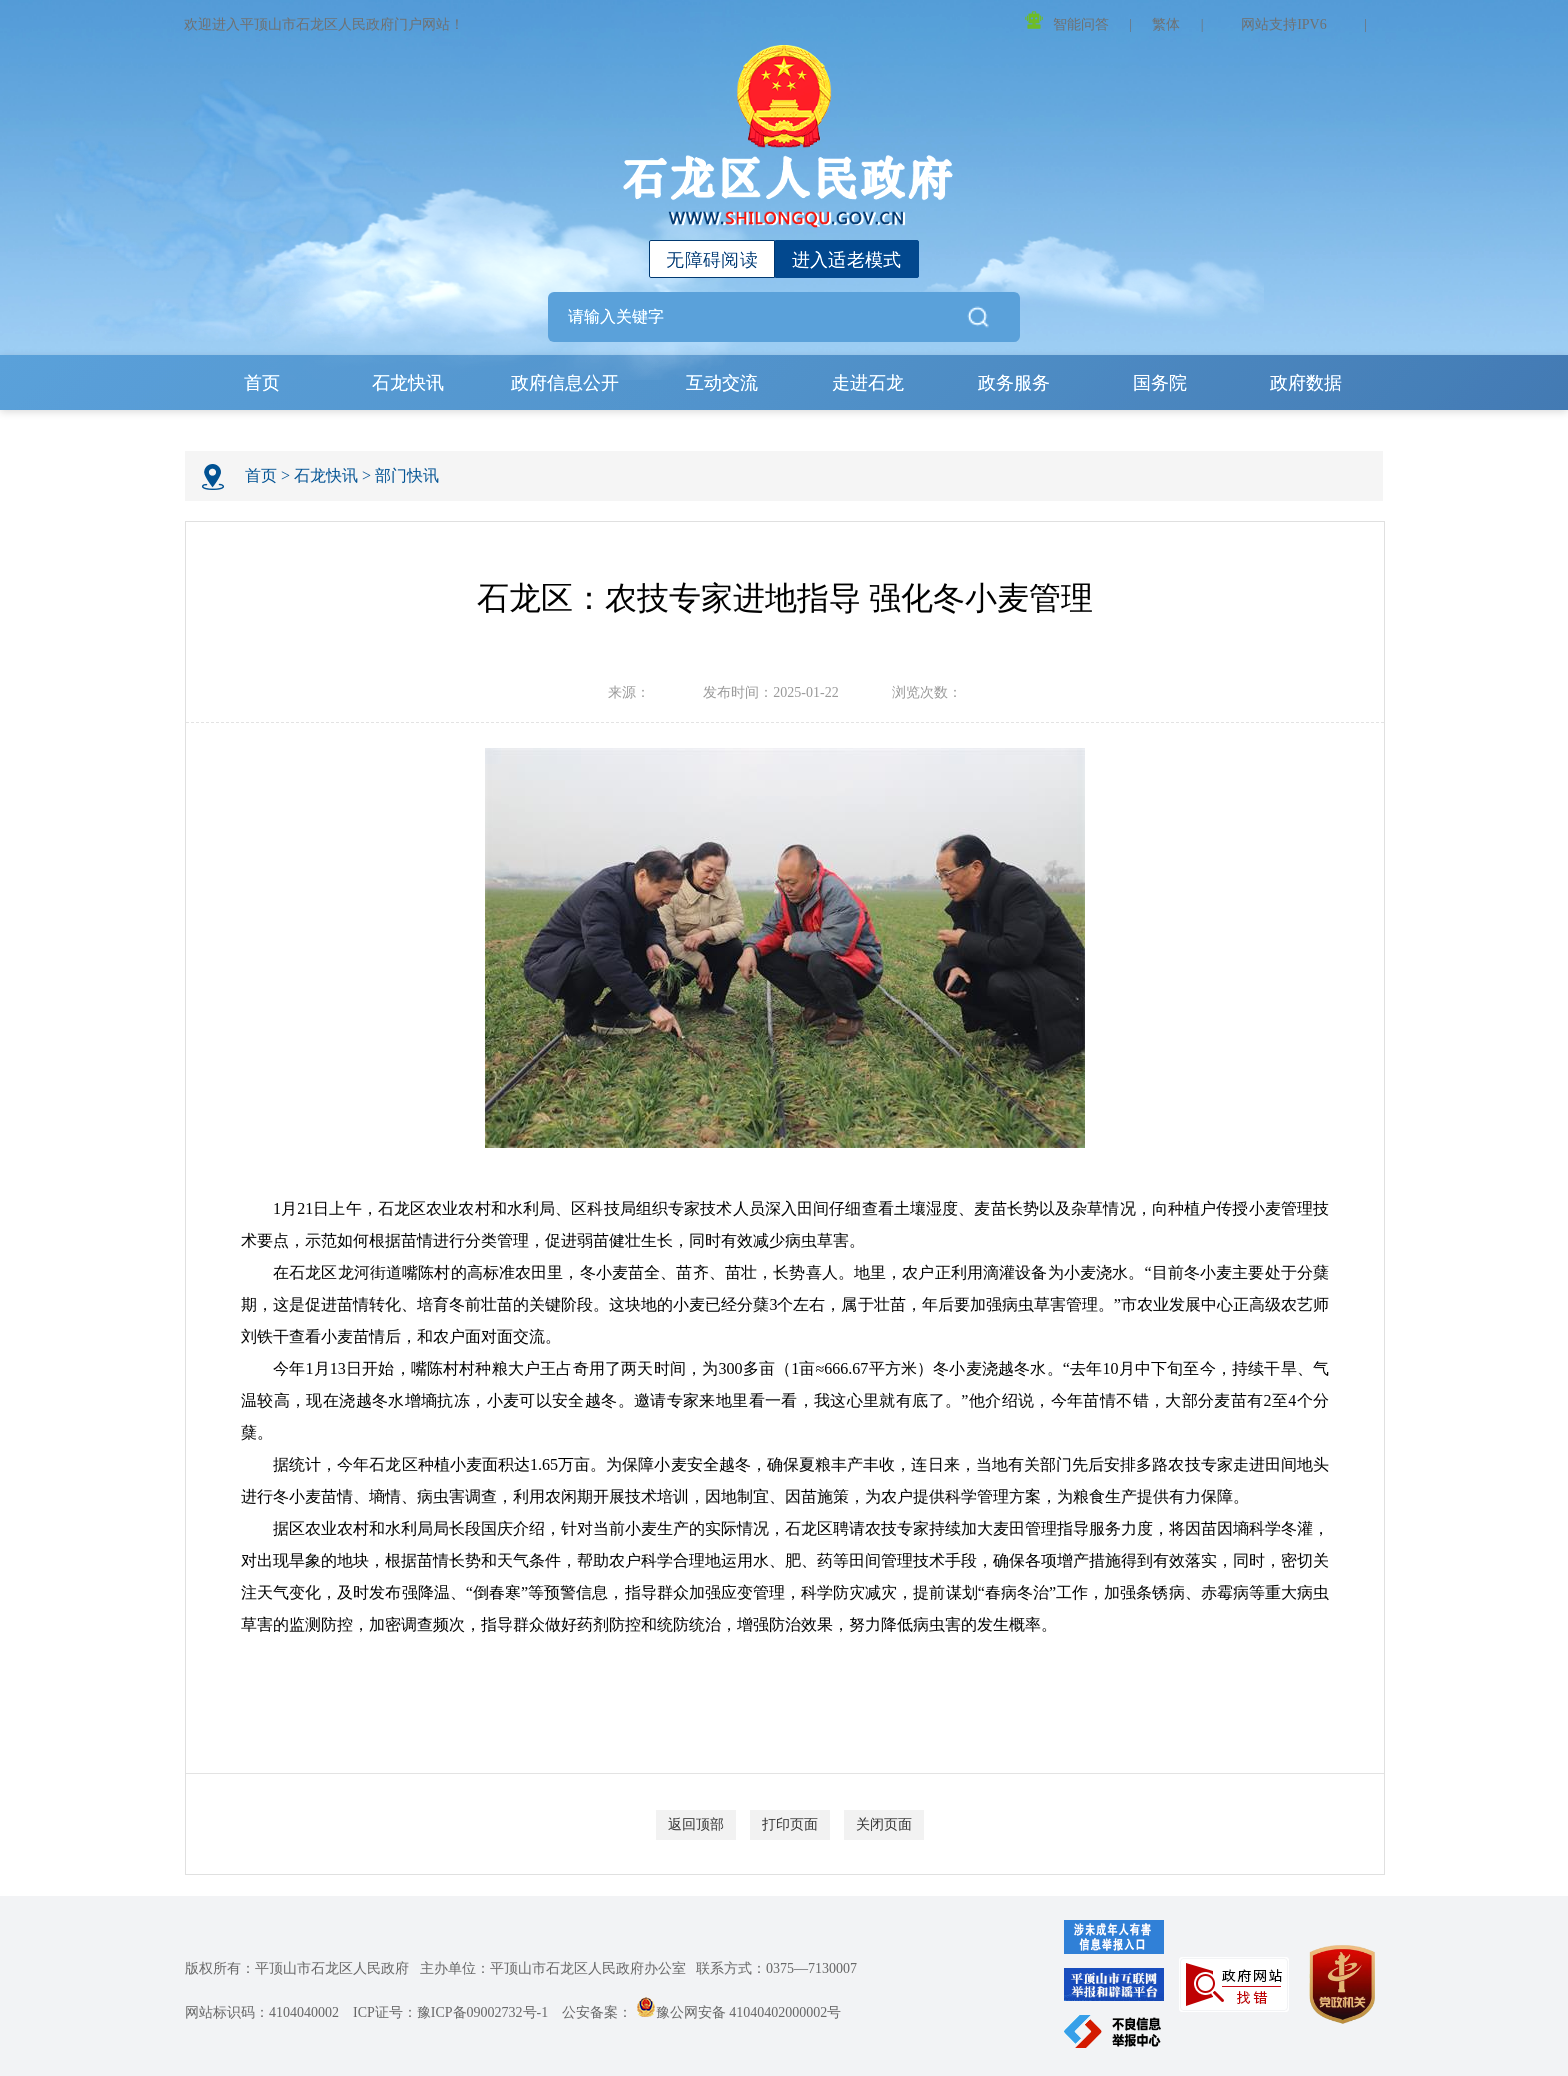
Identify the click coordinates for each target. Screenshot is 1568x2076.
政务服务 (1014, 383)
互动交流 (722, 383)
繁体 (1166, 24)
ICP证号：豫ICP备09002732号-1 (450, 2012)
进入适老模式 (847, 260)
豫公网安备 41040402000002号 (739, 2012)
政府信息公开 (565, 383)
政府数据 (1306, 383)
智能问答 (1067, 21)
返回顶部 (696, 1824)
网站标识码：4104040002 (262, 2012)
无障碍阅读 (712, 260)
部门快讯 (407, 475)
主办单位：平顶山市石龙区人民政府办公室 (553, 1968)
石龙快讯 (408, 383)
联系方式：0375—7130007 (776, 1968)
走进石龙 (868, 383)
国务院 (1160, 383)
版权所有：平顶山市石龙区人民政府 (297, 1968)
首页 (262, 383)
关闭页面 (884, 1824)
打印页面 (790, 1824)
